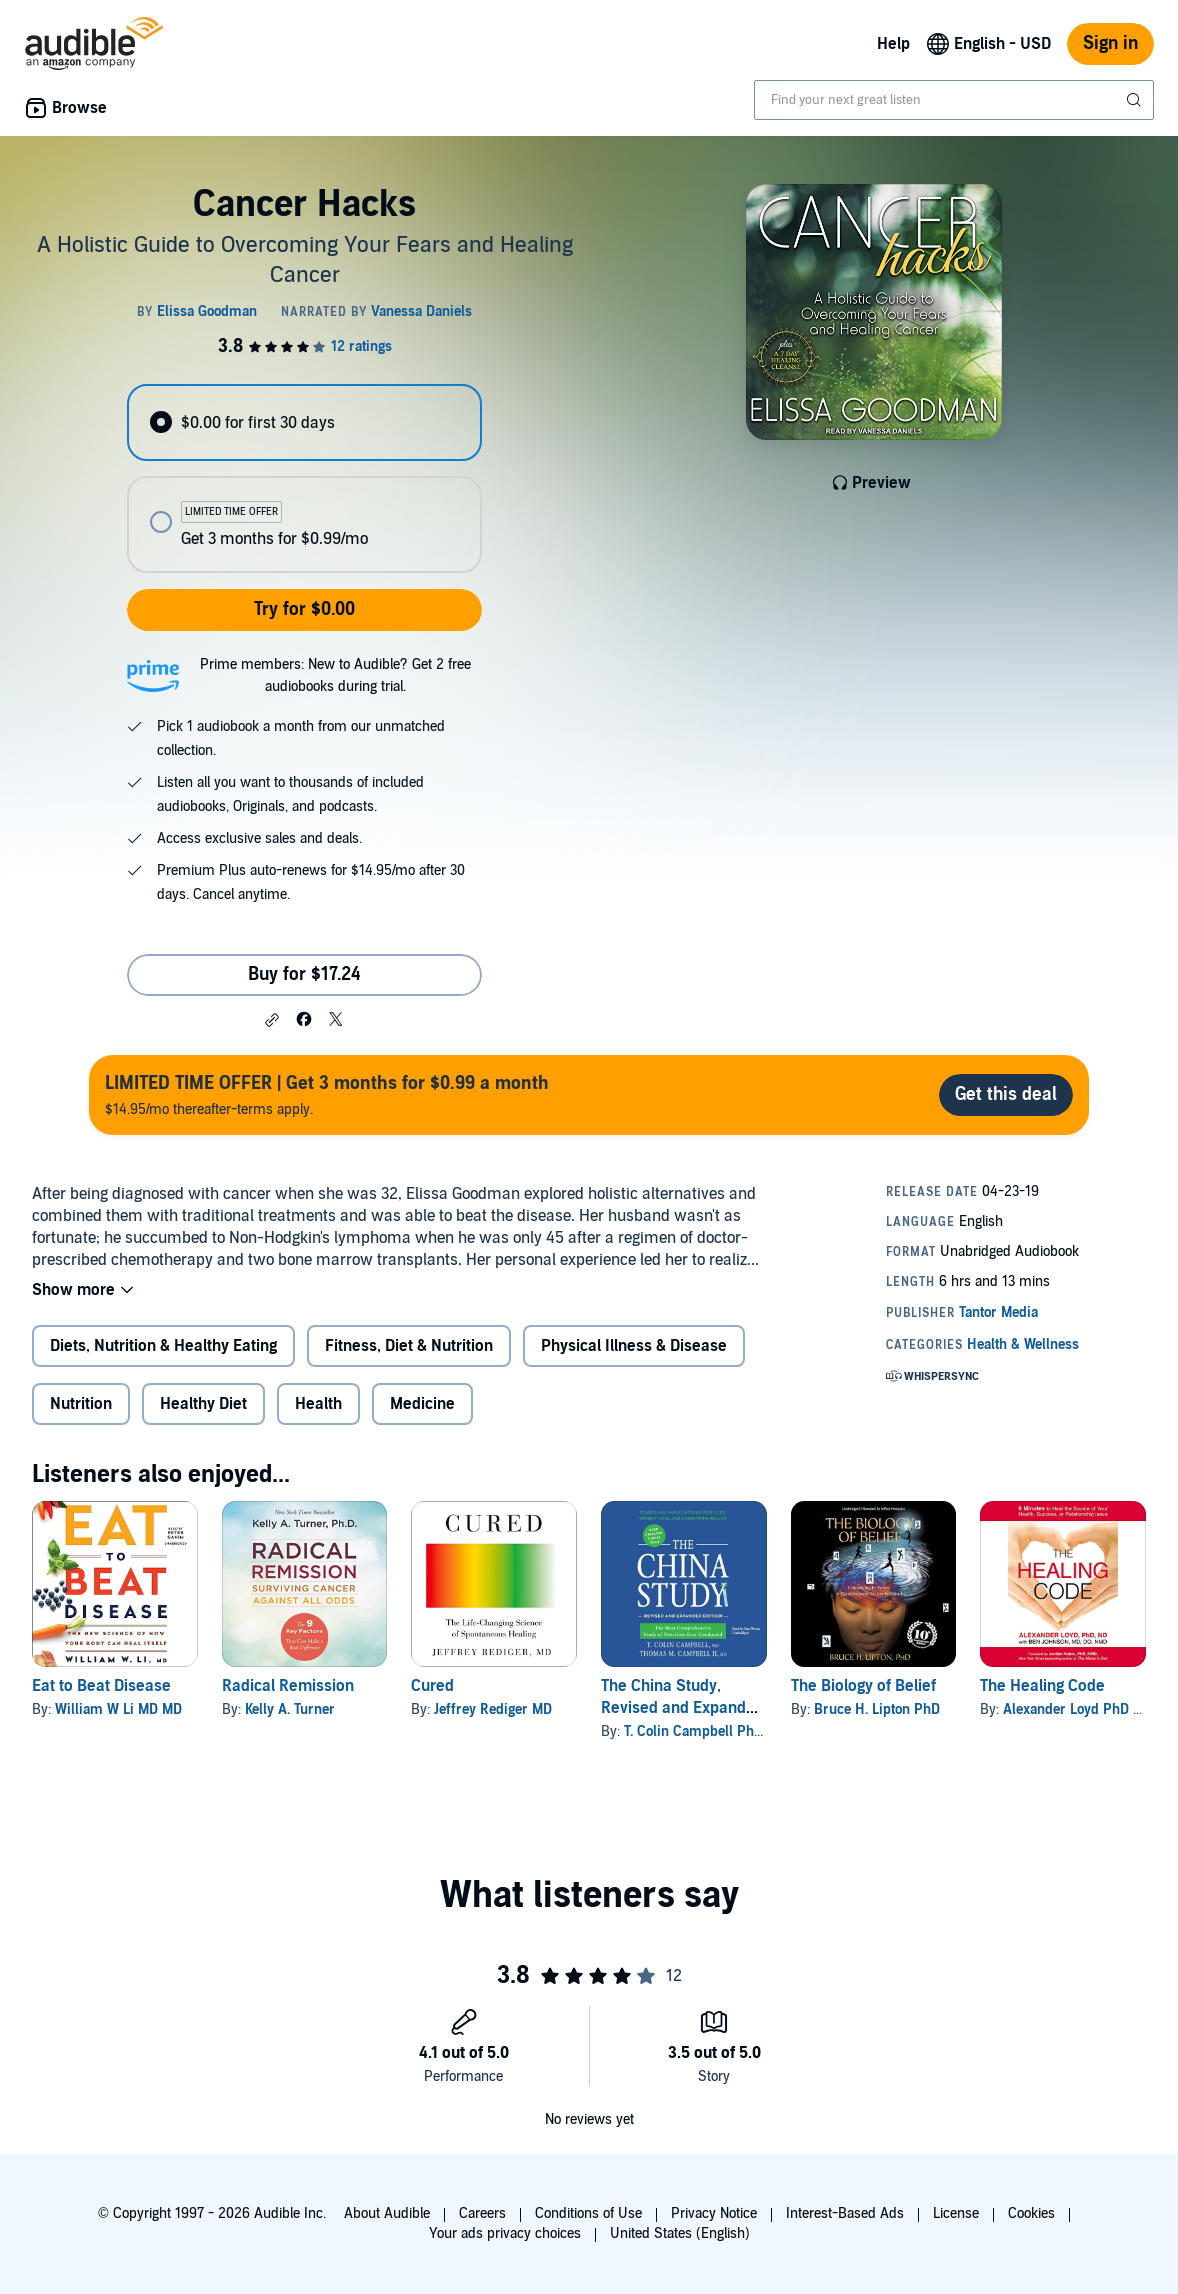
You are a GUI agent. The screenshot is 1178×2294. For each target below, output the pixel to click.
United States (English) (680, 2233)
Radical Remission (288, 1686)
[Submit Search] (1136, 100)
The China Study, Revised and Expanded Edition (682, 1708)
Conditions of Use (588, 2213)
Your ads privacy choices (505, 2233)
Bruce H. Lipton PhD (877, 1709)
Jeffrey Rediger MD (493, 1709)
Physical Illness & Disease (634, 1346)
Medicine (422, 1404)
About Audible (387, 2213)
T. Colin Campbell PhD (693, 1731)
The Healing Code (1042, 1686)
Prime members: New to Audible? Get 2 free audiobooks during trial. (335, 675)
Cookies (1031, 2213)
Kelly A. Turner (290, 1709)
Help (893, 44)
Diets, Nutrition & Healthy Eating (163, 1346)
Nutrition (81, 1404)
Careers (482, 2213)
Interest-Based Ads (845, 2213)
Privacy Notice (714, 2213)
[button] (272, 1020)
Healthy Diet (203, 1404)
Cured (432, 1686)
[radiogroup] (304, 478)
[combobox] (954, 100)
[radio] (304, 422)
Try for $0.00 (304, 609)
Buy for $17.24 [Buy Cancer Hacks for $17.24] (304, 974)
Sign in (1110, 43)
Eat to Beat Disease (101, 1686)
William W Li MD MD (118, 1709)
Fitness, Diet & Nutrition (409, 1346)
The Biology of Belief (863, 1686)
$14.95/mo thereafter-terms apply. (327, 1094)
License (956, 2213)
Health (318, 1404)
